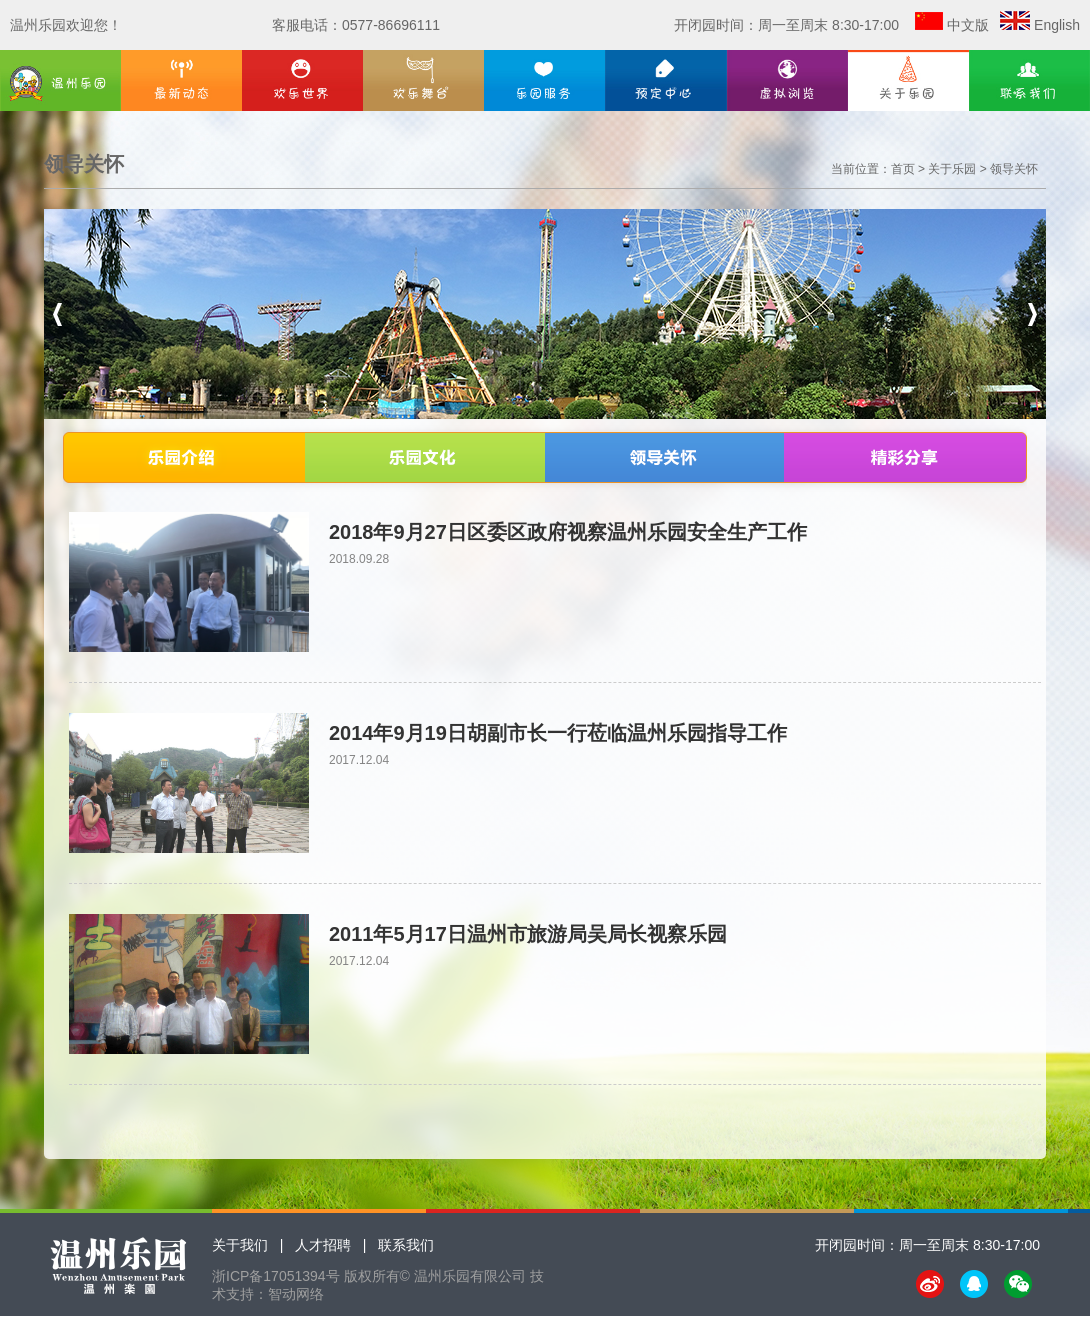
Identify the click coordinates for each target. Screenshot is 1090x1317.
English (1057, 25)
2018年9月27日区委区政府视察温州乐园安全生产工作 (568, 532)
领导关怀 (1014, 169)
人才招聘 (323, 1245)
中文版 (968, 25)
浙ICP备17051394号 (276, 1276)
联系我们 (406, 1245)
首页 (903, 169)
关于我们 (240, 1245)
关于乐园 (952, 169)
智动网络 (296, 1294)
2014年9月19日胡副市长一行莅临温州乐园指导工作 (558, 733)
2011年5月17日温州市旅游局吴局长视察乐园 (528, 934)
